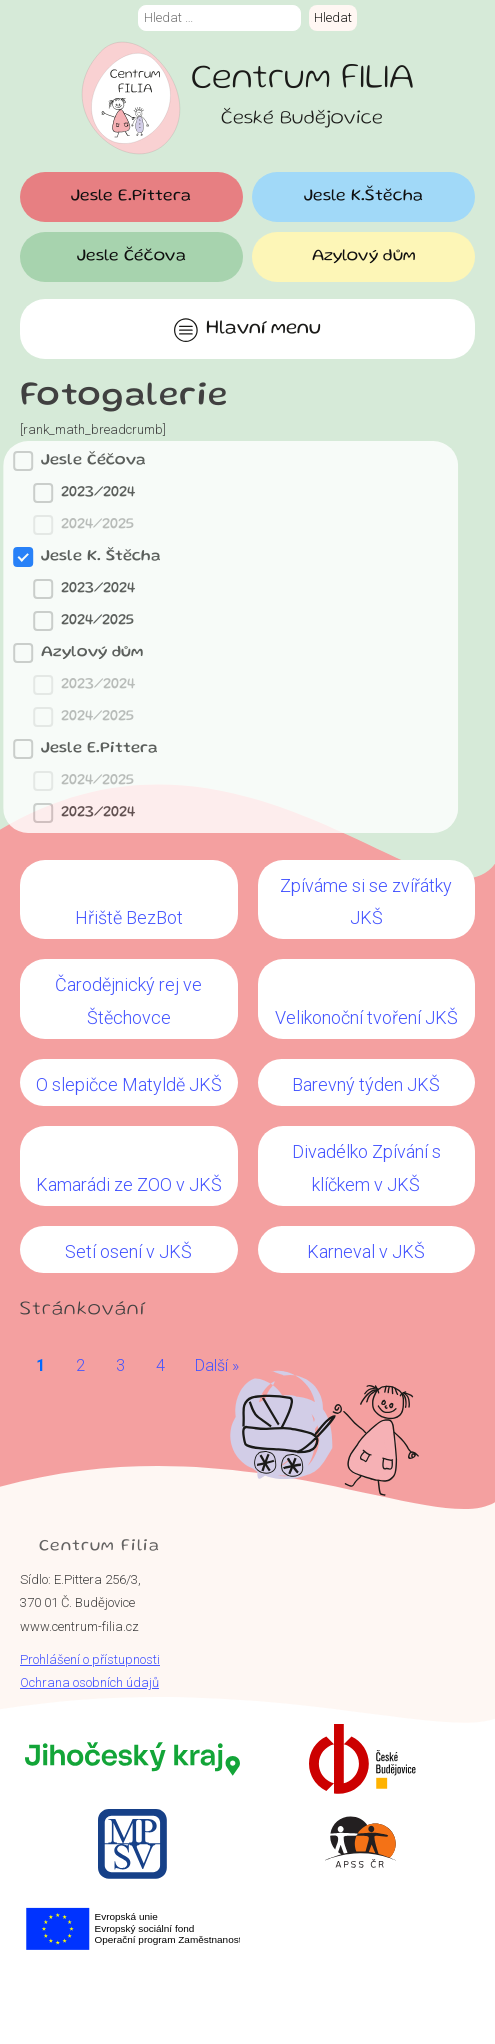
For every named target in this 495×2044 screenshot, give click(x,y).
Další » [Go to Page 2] (217, 1365)
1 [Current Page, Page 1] (40, 1365)
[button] (217, 493)
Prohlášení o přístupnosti (90, 1659)
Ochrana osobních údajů (89, 1682)
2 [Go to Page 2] (80, 1365)
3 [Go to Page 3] (120, 1365)
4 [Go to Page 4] (160, 1365)
